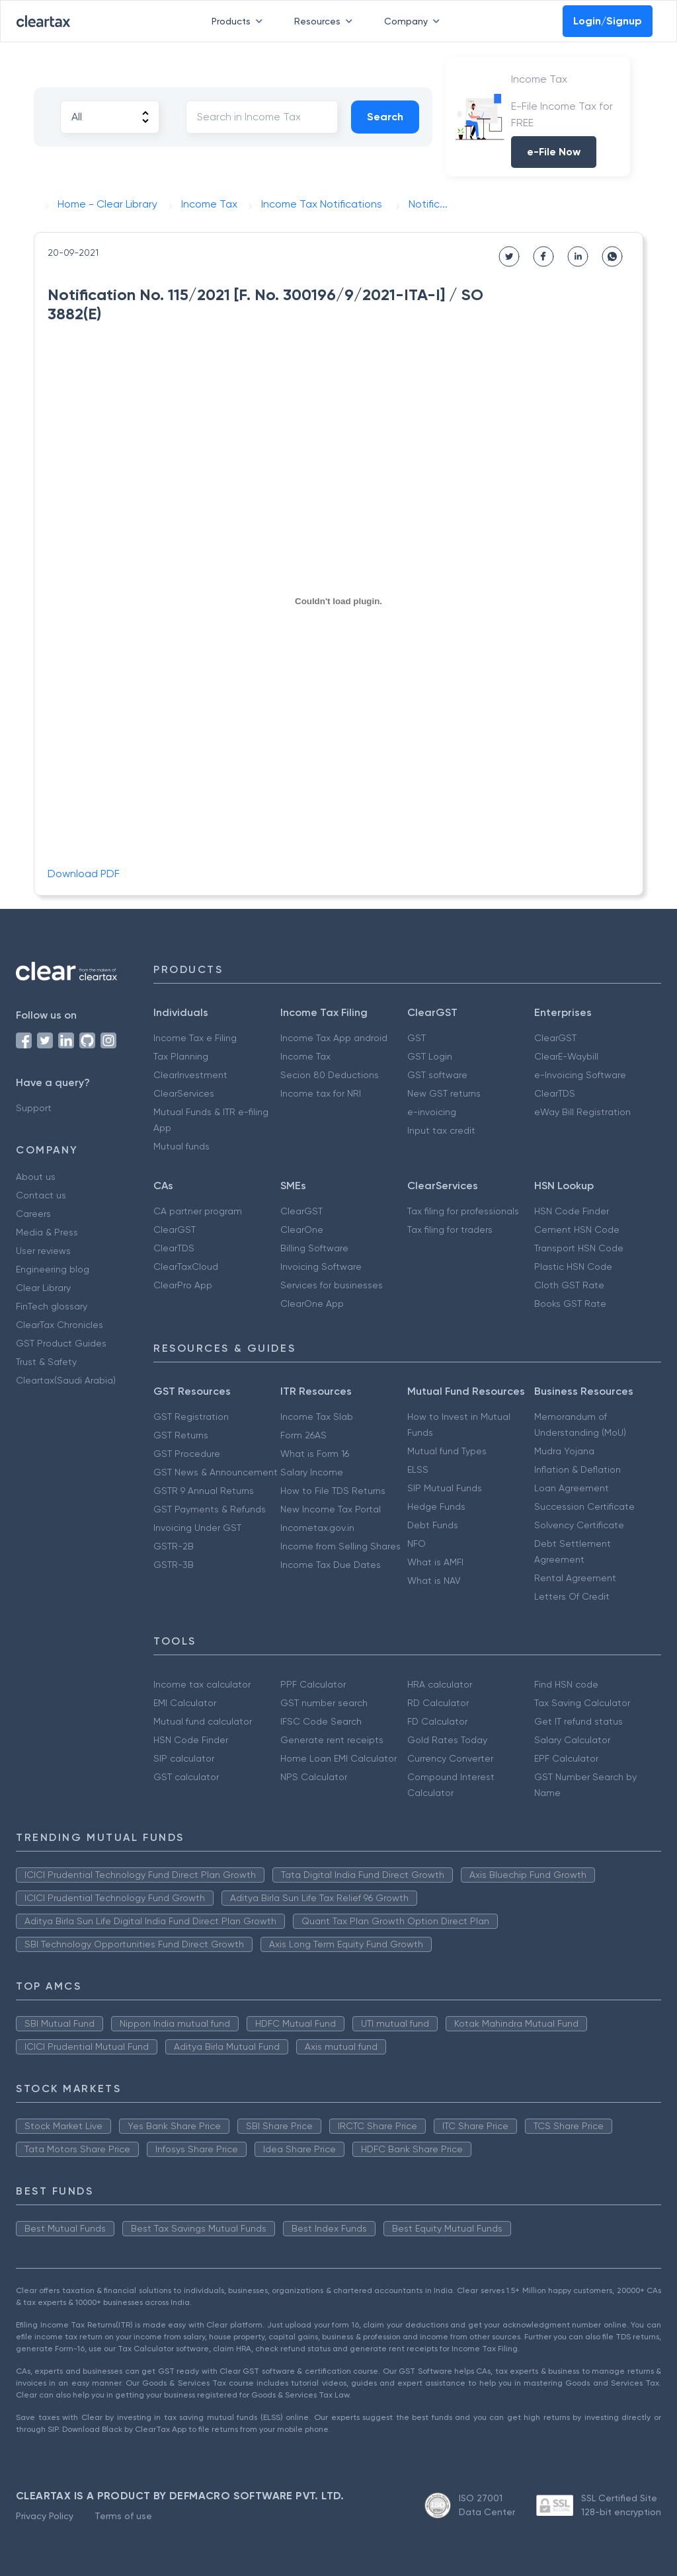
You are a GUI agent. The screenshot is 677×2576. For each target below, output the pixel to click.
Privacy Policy (44, 2516)
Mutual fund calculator (202, 1721)
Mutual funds (181, 1146)
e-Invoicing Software (580, 1075)
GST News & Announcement (215, 1472)
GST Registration (191, 1416)
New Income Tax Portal (330, 1509)
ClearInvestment (190, 1075)
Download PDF (84, 873)
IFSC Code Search (321, 1721)
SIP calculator (183, 1758)
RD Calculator (438, 1703)
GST (416, 1038)
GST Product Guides (61, 1343)
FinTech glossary (51, 1306)
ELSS (417, 1469)
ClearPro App (182, 1285)
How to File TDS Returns (332, 1490)
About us (36, 1176)
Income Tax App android (333, 1038)
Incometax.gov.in (317, 1527)
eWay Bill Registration (582, 1112)
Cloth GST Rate (569, 1285)
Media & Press (47, 1232)
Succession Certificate (584, 1506)
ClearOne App (312, 1303)
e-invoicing (431, 1112)
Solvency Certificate (579, 1525)
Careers (33, 1213)
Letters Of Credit (572, 1596)
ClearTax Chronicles (59, 1324)
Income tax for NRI (320, 1093)
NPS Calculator (313, 1777)
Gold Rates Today (447, 1740)
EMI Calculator (184, 1703)
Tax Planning (180, 1056)
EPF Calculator (566, 1758)
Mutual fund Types (447, 1451)
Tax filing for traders (450, 1229)
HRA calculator (439, 1684)
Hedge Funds (436, 1506)
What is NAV (434, 1580)
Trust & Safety (46, 1361)
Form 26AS (303, 1435)
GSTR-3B (173, 1564)
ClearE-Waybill (566, 1056)
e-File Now (553, 151)
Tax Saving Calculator (582, 1703)
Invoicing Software (321, 1266)
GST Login (429, 1056)
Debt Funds (432, 1525)
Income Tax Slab (316, 1416)
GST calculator (186, 1777)
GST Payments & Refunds (209, 1509)
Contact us (41, 1195)
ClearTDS (554, 1093)
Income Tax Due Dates (330, 1564)
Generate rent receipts (331, 1740)
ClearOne (301, 1229)
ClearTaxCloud (185, 1266)
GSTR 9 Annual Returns (203, 1490)
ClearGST (555, 1038)
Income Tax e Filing (195, 1038)
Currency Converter (450, 1758)
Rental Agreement (575, 1578)
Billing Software (314, 1248)
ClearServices (183, 1093)
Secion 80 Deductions (329, 1075)
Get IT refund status (578, 1721)
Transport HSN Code (578, 1248)
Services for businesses (331, 1285)
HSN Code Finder (571, 1211)
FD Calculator (437, 1721)
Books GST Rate (570, 1303)
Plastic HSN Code (573, 1266)
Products (240, 21)
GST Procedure (186, 1453)
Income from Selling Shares (340, 1546)
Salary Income (311, 1472)
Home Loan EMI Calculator (338, 1758)
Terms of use (123, 2516)
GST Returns (180, 1435)
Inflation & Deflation (577, 1469)
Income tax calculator (202, 1684)
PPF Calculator (313, 1684)
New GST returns (444, 1093)
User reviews (43, 1250)
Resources (326, 21)
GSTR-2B (173, 1546)
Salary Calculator (572, 1740)
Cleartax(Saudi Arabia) (66, 1380)
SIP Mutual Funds (444, 1488)
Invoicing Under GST (197, 1527)
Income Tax (305, 1056)
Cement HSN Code (576, 1229)
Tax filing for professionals (463, 1211)
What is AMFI (435, 1562)
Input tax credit (441, 1130)
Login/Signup (607, 21)
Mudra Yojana (564, 1451)
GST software (437, 1075)
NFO (416, 1543)
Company (414, 21)
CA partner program (197, 1211)
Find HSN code (566, 1684)
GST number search (324, 1703)
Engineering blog (52, 1269)
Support (34, 1108)
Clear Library (43, 1287)
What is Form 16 (314, 1453)
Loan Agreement (571, 1488)
